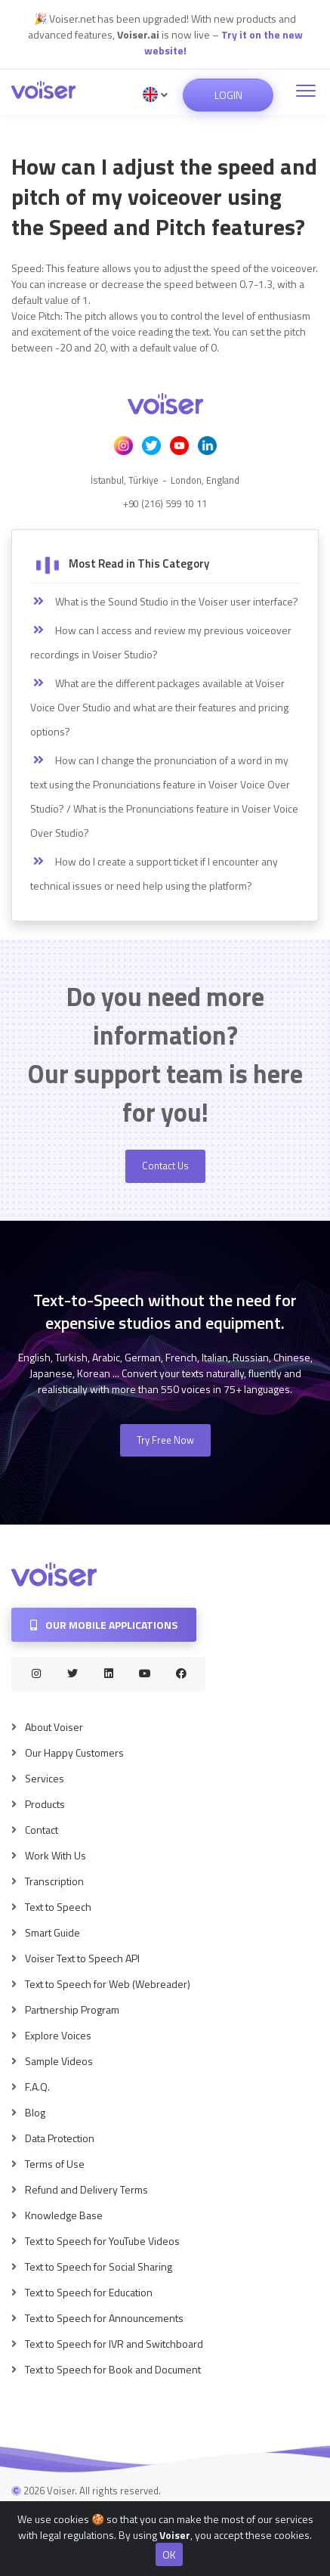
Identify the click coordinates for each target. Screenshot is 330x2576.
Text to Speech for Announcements (104, 2318)
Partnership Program (72, 2009)
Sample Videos (59, 2061)
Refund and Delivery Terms (86, 2189)
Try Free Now (165, 1439)
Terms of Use (55, 2164)
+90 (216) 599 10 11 (165, 503)
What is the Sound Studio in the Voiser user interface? (164, 601)
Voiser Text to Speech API (82, 1958)
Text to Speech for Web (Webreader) (107, 1984)
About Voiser (54, 1727)
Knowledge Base (64, 2215)
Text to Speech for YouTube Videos (102, 2241)
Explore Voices (58, 2035)
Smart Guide (52, 1932)
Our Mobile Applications (103, 1625)
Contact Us (165, 1165)
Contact (41, 1830)
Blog (35, 2112)
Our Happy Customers (74, 1752)
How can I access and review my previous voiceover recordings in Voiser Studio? (160, 642)
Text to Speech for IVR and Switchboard (114, 2344)
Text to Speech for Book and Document (113, 2369)
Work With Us (55, 1855)
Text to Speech (58, 1907)
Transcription (54, 1881)
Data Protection (59, 2138)
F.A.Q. (37, 2087)
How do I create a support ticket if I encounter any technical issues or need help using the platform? (154, 873)
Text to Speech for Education (89, 2292)
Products (45, 1804)
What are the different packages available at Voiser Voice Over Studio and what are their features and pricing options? (159, 707)
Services (44, 1778)
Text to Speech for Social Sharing (98, 2266)
